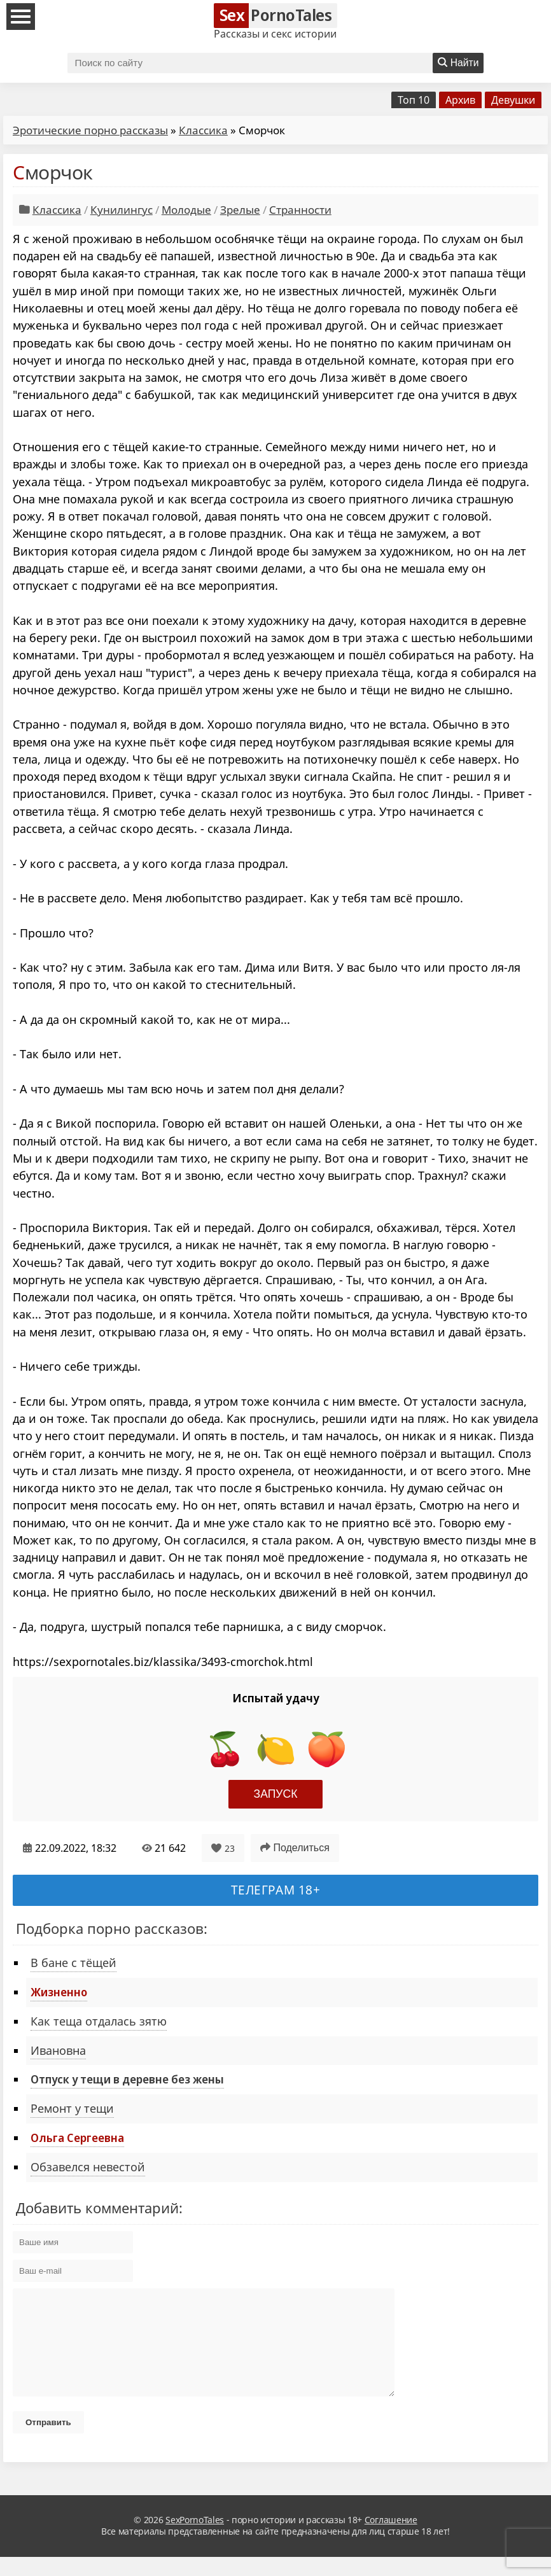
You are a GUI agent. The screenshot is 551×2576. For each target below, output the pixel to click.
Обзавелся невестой (88, 2166)
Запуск (276, 1794)
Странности (300, 209)
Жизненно (59, 1991)
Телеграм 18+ (276, 1889)
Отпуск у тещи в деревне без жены (127, 2079)
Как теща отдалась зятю (99, 2021)
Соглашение (391, 2539)
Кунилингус (121, 209)
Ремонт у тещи (72, 2108)
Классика (203, 130)
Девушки (513, 100)
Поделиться (295, 1847)
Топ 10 (413, 100)
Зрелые (240, 209)
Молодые (186, 209)
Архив (460, 100)
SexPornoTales (194, 2539)
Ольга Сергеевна (77, 2137)
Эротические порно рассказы (90, 130)
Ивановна (58, 2050)
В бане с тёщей (73, 1962)
